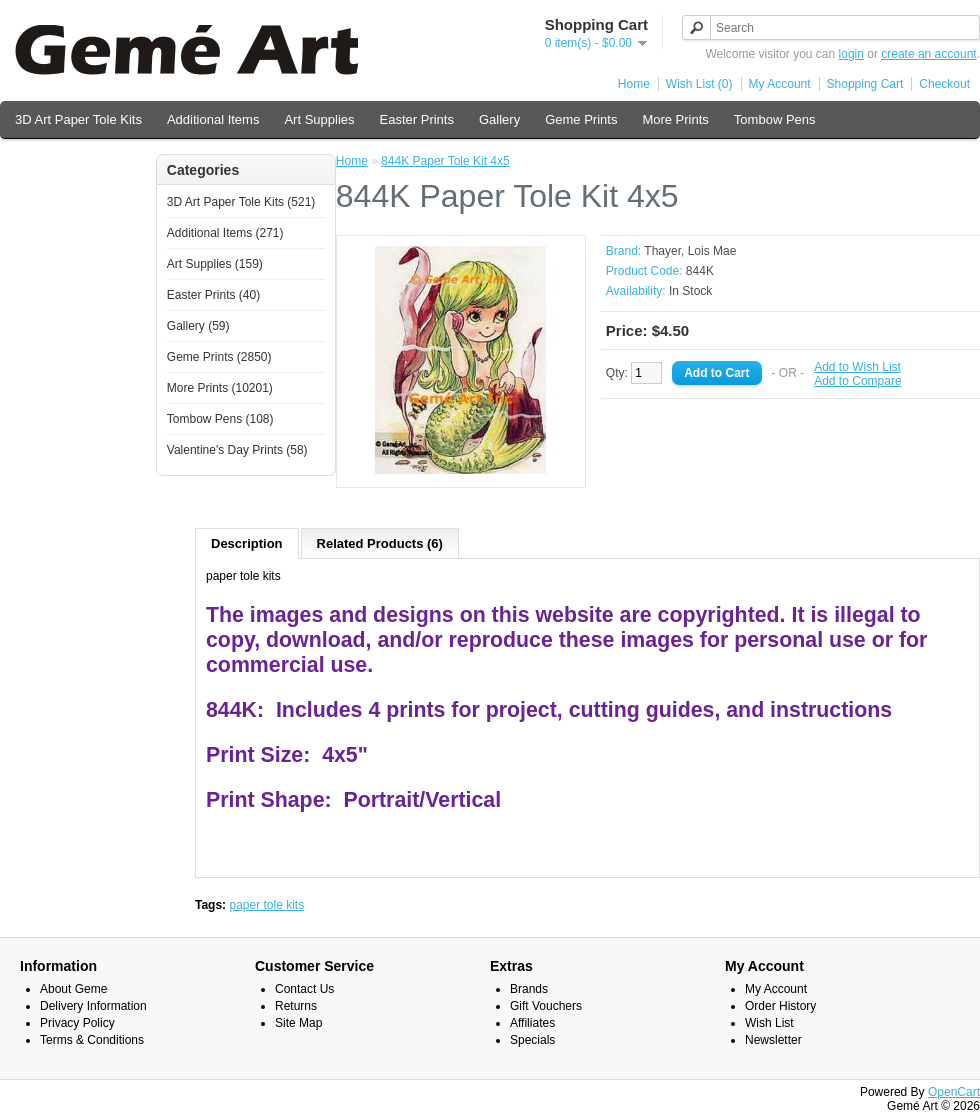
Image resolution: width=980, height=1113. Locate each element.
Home (634, 84)
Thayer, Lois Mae (690, 251)
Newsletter (773, 1040)
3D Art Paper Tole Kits (78, 119)
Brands (529, 989)
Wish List (769, 1023)
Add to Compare (857, 381)
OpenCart (954, 1092)
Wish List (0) (699, 84)
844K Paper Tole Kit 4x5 (445, 161)
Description (247, 543)
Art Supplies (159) (215, 264)
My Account (780, 84)
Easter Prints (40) (213, 295)
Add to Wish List (857, 367)
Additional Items (213, 119)
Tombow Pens (775, 119)
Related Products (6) (380, 543)
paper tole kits (266, 905)
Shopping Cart (865, 84)
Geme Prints (581, 119)
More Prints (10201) (220, 388)
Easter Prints (417, 119)
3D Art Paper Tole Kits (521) (241, 202)
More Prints (675, 119)
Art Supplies (319, 119)
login (851, 54)
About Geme (73, 989)
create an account (928, 54)
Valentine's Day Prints (78, 161)
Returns (296, 1006)
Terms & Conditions (92, 1040)
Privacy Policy (77, 1023)
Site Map (298, 1023)
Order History (780, 1006)
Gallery (499, 119)
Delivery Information (93, 1006)
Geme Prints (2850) (219, 357)
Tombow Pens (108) (220, 419)
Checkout (944, 84)
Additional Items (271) (225, 233)
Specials (532, 1040)
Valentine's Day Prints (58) (237, 450)
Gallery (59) (198, 326)
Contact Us (304, 989)
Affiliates (532, 1023)
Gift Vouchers (546, 1006)
